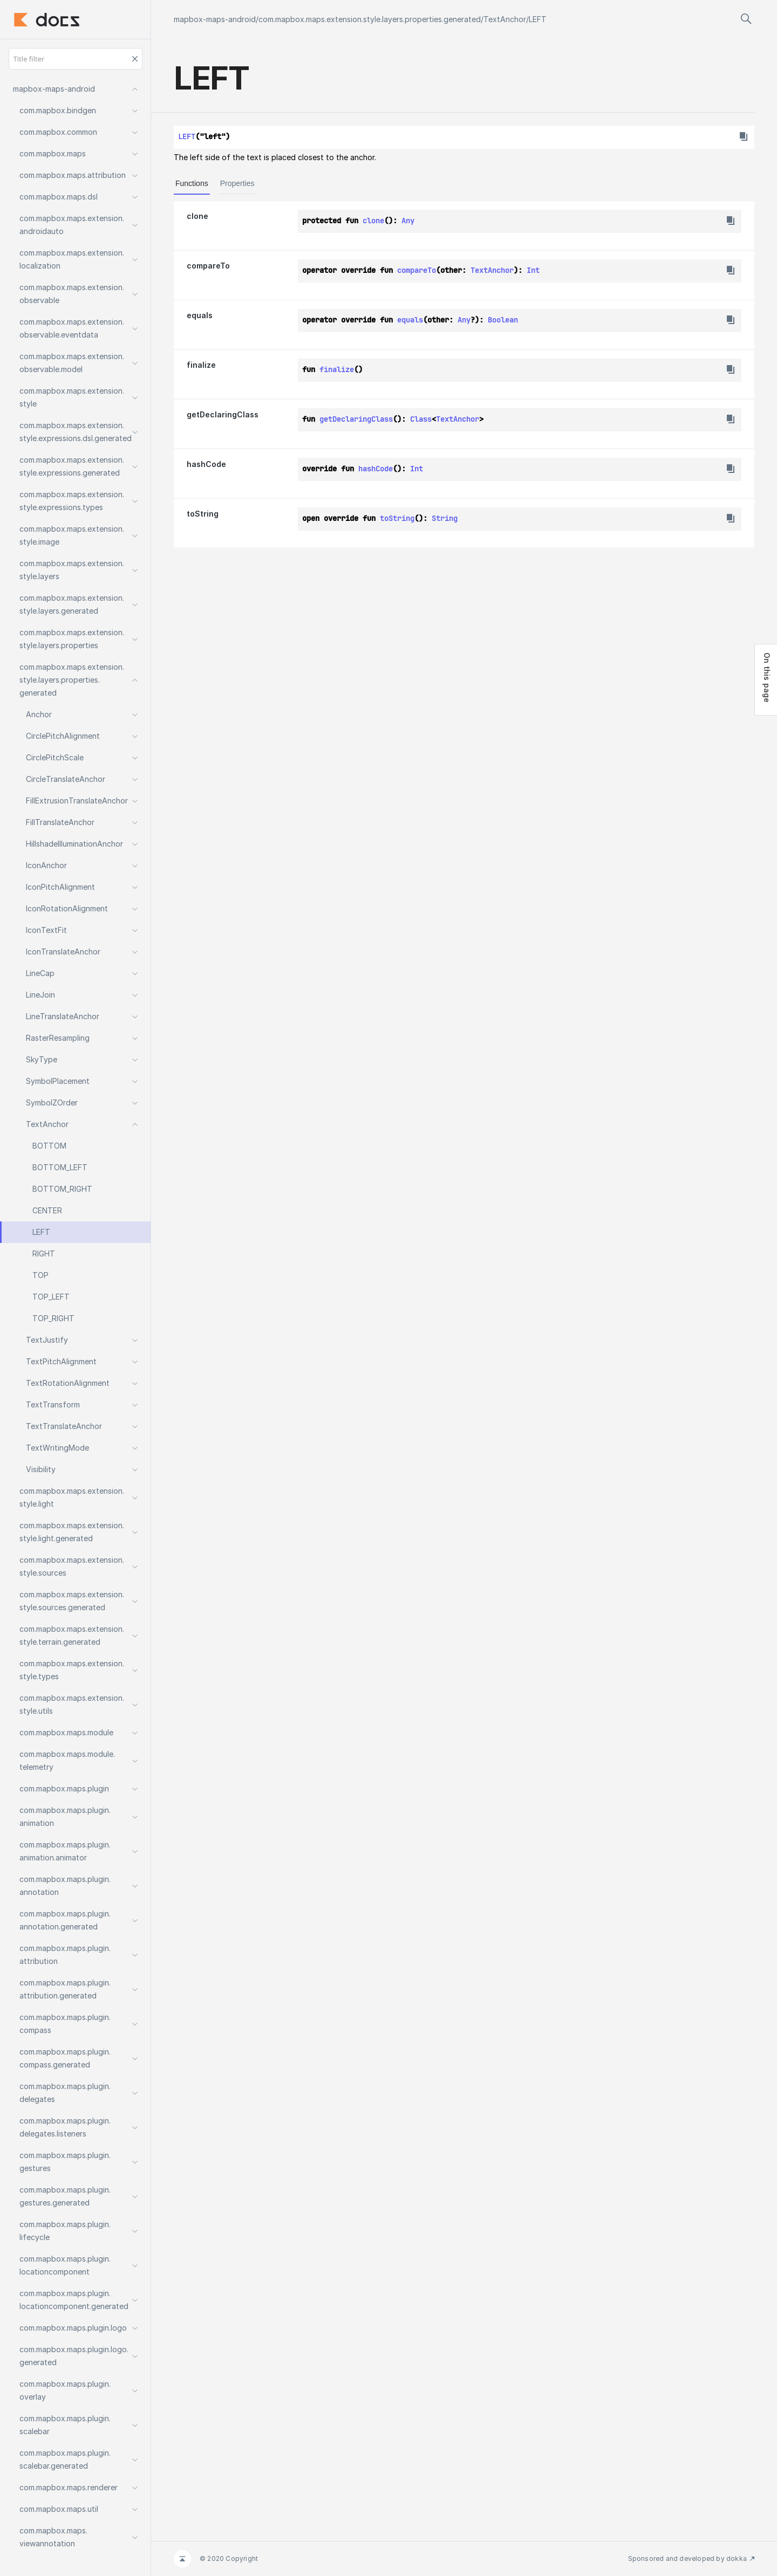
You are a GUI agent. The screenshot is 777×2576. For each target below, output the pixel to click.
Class (421, 419)
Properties (237, 183)
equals (200, 315)
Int (533, 270)
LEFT (538, 19)
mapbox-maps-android (215, 19)
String (445, 518)
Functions (191, 183)
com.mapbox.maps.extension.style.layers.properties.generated (369, 19)
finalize (201, 364)
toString (203, 513)
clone (197, 216)
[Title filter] (75, 59)
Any (407, 220)
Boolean (503, 320)
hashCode (206, 464)
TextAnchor (504, 19)
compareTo (208, 265)
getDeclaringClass (222, 414)
